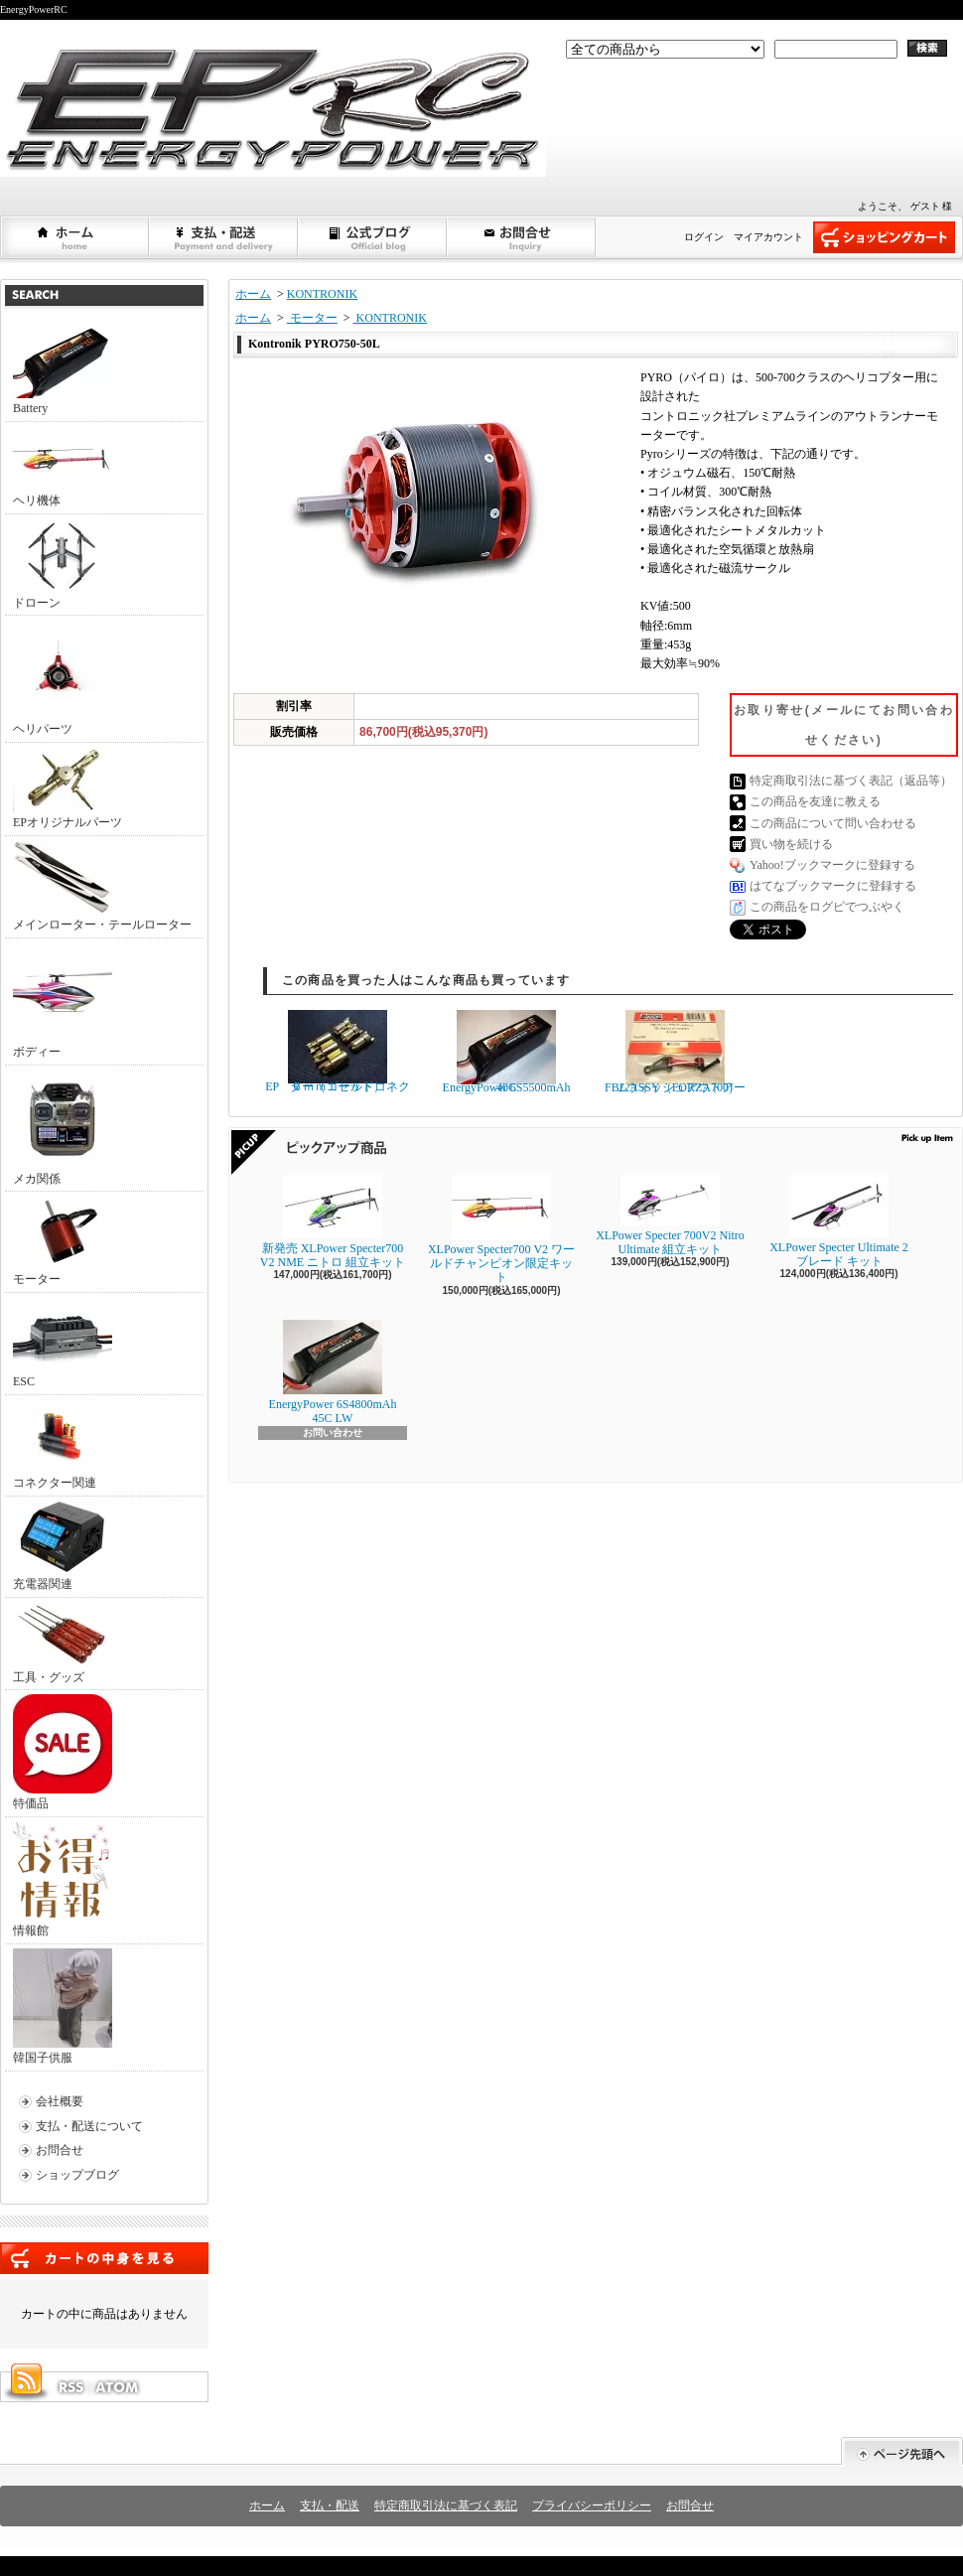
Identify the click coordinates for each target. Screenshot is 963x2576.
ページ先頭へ (902, 2451)
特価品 (62, 1752)
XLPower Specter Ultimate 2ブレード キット (838, 1221)
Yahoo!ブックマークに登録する (832, 865)
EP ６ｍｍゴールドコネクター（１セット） (337, 1051)
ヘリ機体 (62, 466)
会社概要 (59, 2101)
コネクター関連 (62, 1444)
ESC (62, 1342)
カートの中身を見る (104, 2258)
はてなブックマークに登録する (833, 886)
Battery (62, 369)
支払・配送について (224, 237)
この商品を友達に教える (815, 801)
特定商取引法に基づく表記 (445, 2505)
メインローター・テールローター (102, 885)
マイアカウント (768, 236)
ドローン (62, 564)
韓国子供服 (62, 2006)
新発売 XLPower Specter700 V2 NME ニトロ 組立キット (332, 1222)
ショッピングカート (884, 237)
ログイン (704, 236)
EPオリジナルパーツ (67, 788)
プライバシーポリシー (591, 2505)
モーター (62, 1241)
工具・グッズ (62, 1643)
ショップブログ (373, 237)
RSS (70, 2387)
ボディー (62, 1000)
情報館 (61, 1879)
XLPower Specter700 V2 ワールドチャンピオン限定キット (501, 1230)
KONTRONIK (322, 294)
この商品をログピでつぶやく (827, 907)
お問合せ (522, 237)
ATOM (118, 2387)
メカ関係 (62, 1128)
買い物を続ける (791, 844)
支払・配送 (329, 2505)
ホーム (75, 237)
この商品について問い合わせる (833, 823)
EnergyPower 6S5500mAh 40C (507, 1052)
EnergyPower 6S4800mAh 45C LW (333, 1372)
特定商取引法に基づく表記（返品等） (851, 780)
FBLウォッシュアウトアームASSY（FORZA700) (675, 1052)
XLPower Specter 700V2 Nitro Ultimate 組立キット (670, 1215)
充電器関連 (62, 1546)
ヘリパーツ (62, 678)
